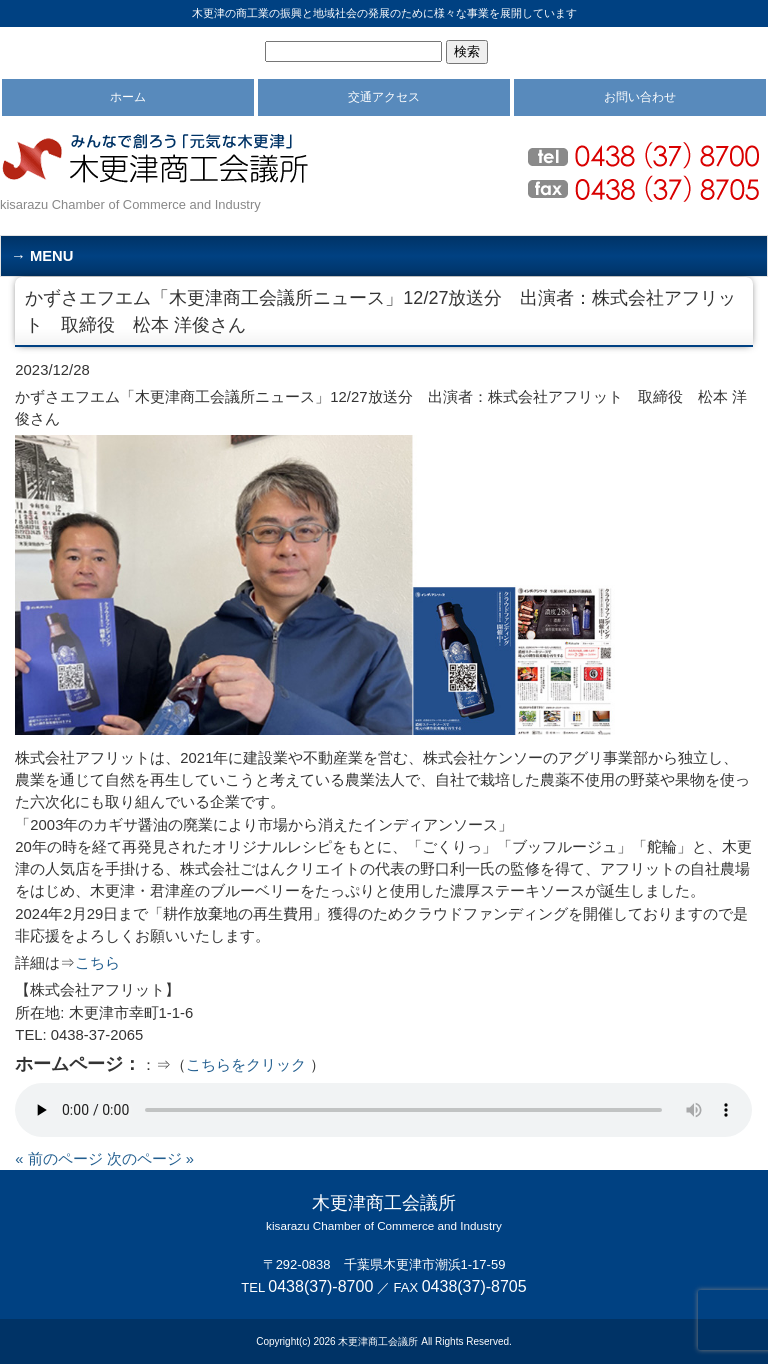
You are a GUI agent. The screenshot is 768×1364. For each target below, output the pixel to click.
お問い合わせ (640, 97)
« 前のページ (58, 1159)
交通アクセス (384, 97)
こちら (97, 963)
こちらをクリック (246, 1065)
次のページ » (150, 1159)
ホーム (128, 97)
